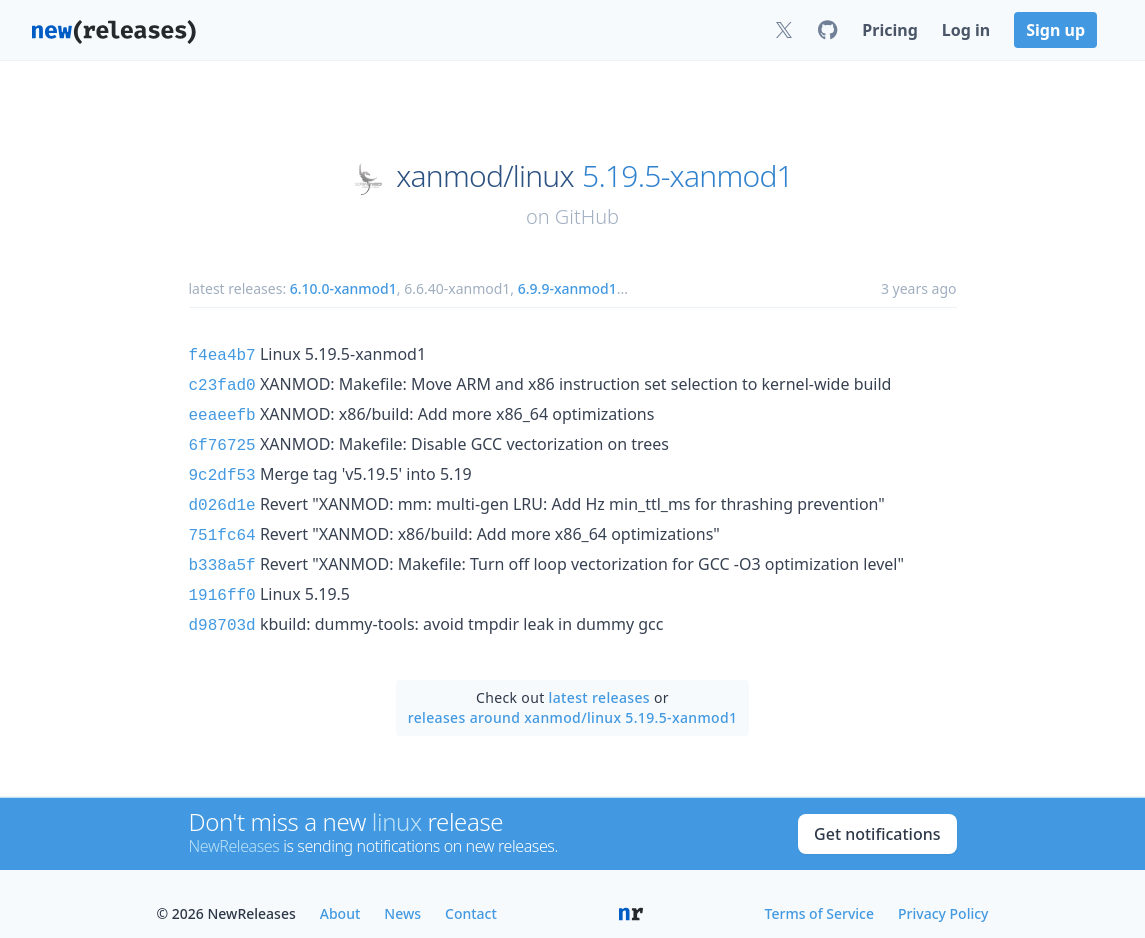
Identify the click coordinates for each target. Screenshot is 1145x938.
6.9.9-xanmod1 (567, 288)
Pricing (889, 30)
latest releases (599, 677)
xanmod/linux (485, 176)
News (402, 893)
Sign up (1055, 30)
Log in (966, 30)
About (340, 893)
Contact (471, 893)
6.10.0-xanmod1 (343, 288)
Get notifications (877, 814)
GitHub (587, 216)
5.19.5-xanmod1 (687, 176)
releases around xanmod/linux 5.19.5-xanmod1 (573, 697)
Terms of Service (819, 893)
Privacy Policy (943, 893)
